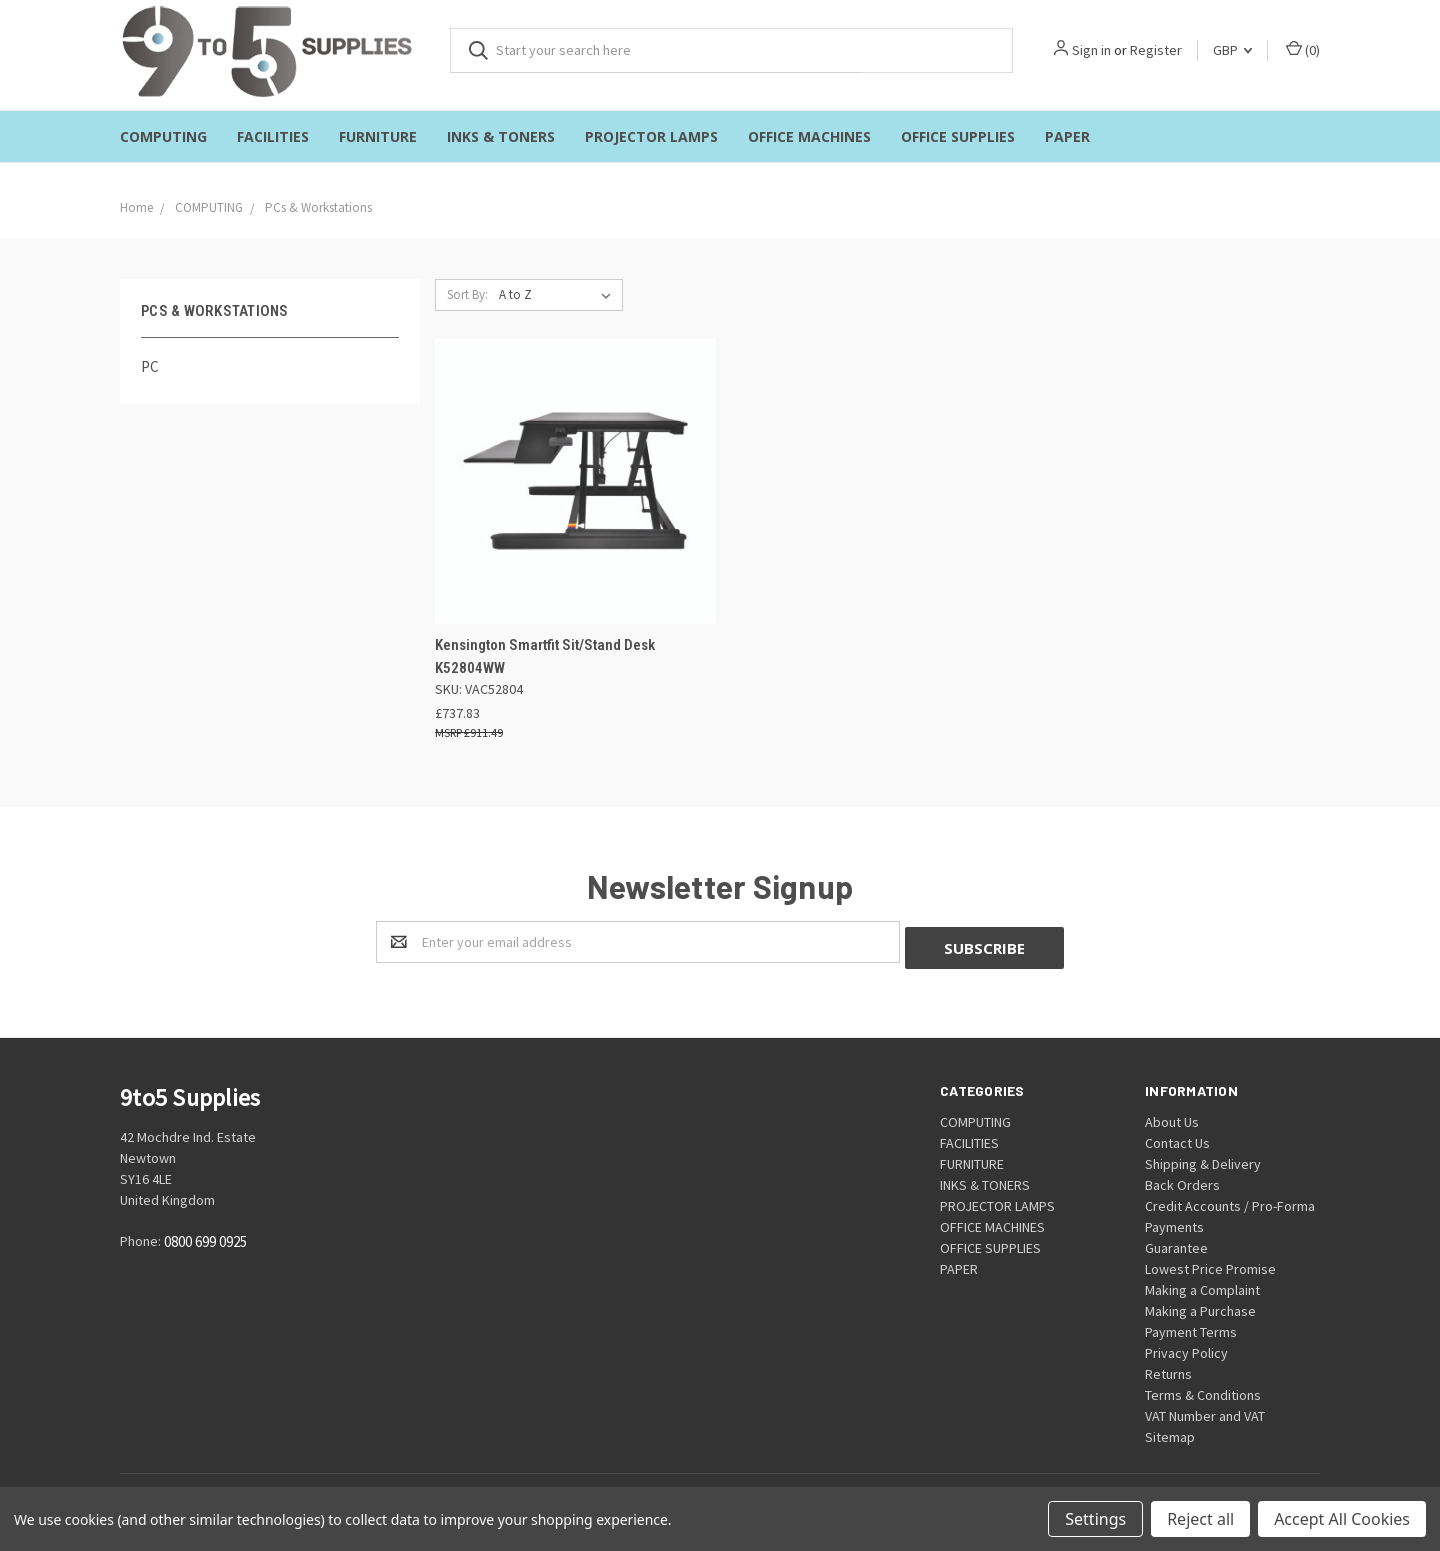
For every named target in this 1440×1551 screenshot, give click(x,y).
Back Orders (1182, 1179)
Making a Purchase (1200, 1305)
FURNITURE (378, 136)
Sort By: (467, 294)
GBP (1232, 50)
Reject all (1200, 1519)
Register (1156, 50)
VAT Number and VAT (1205, 1410)
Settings (1095, 1519)
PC (150, 366)
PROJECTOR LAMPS (651, 136)
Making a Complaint (1202, 1284)
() (1303, 49)
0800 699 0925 (205, 1236)
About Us (1172, 1116)
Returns (1168, 1368)
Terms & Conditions (1203, 1389)
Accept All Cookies (1342, 1519)
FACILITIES (273, 136)
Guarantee (1176, 1242)
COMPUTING (163, 136)
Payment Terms (1191, 1326)
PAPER (1067, 136)
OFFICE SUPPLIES (958, 136)
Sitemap (1170, 1431)
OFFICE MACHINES (809, 136)
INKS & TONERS (501, 136)
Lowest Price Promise (1210, 1263)
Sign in (1091, 50)
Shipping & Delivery (1203, 1158)
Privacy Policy (1186, 1347)
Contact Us (1177, 1137)
